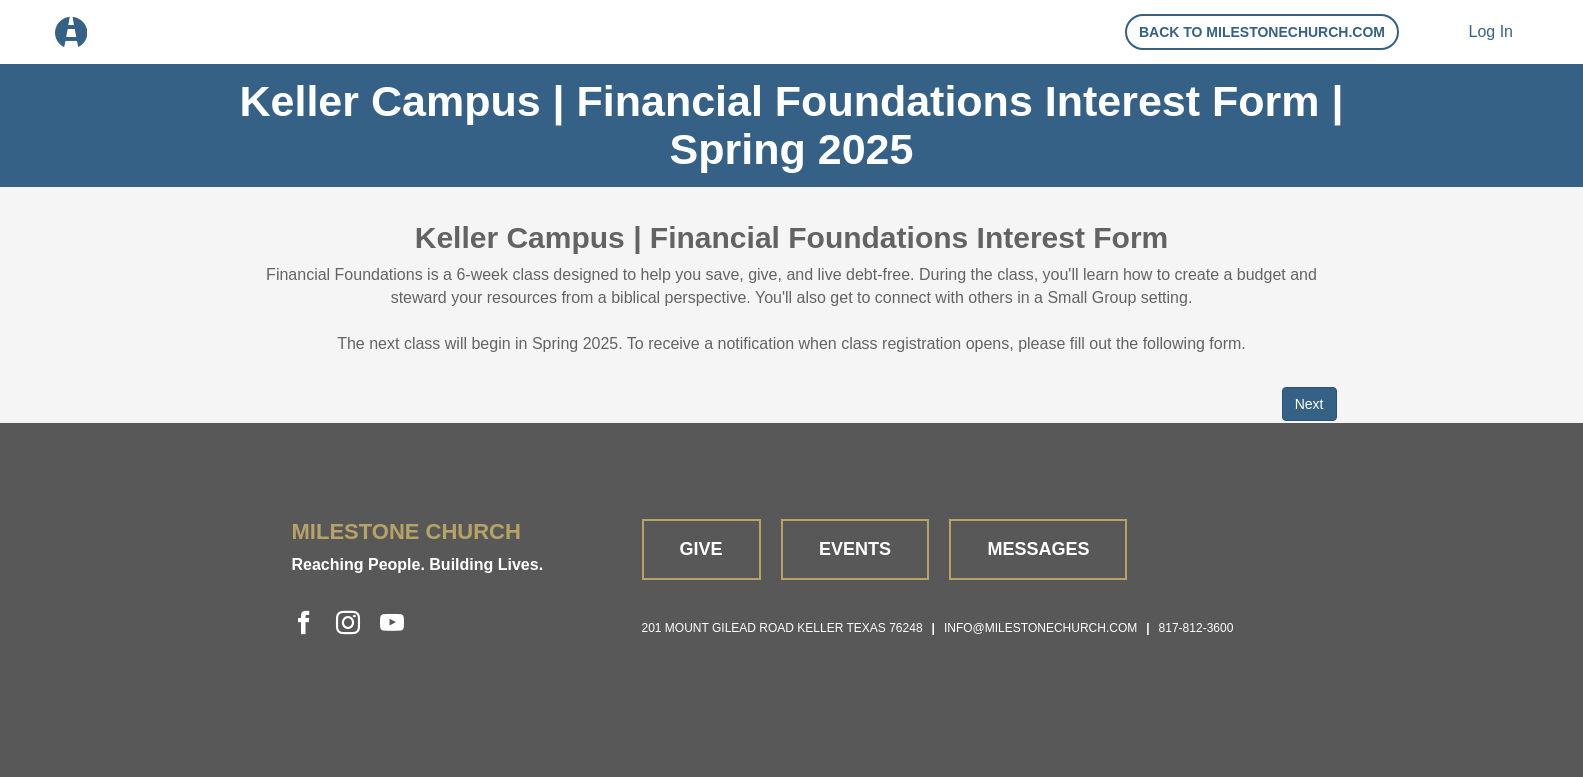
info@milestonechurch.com (1040, 628)
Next (1309, 404)
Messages (1038, 549)
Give (701, 549)
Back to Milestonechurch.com (1262, 32)
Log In (1491, 31)
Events (855, 549)
